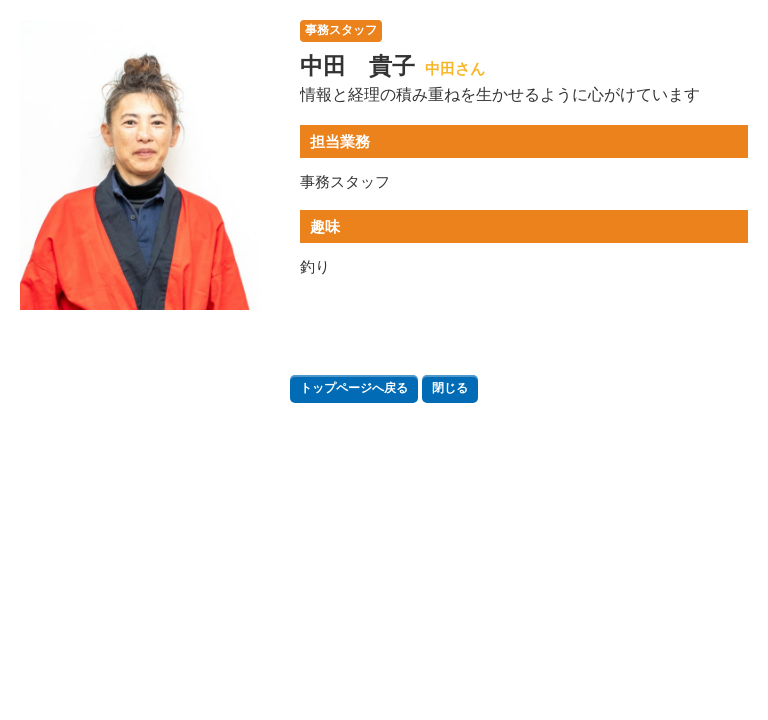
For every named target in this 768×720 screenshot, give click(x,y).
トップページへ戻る (354, 388)
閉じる (450, 388)
